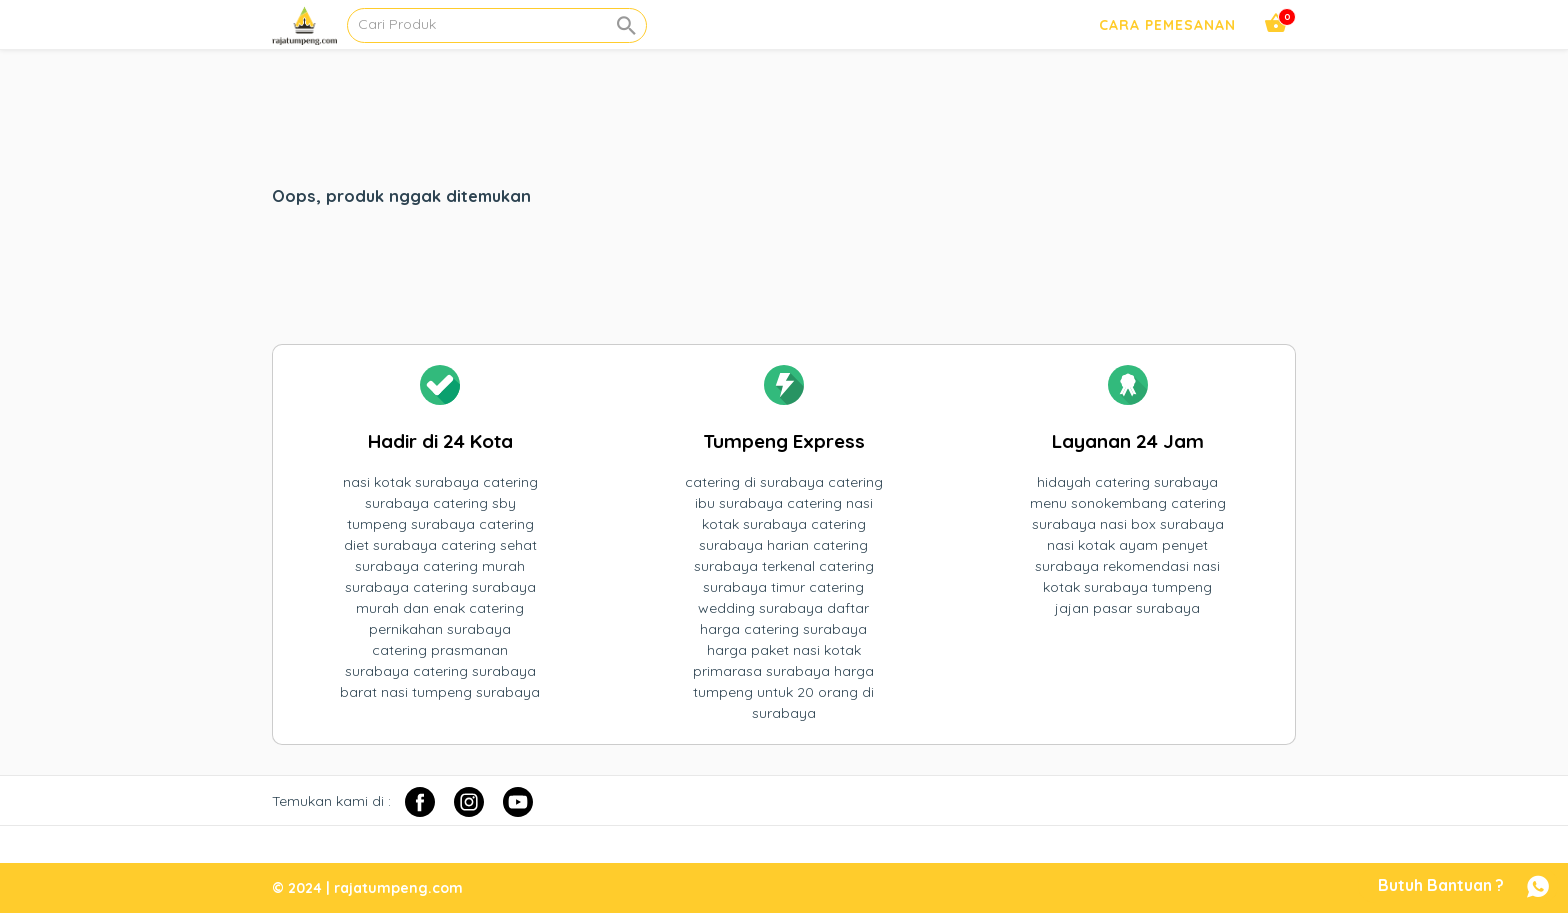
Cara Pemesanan (1167, 25)
